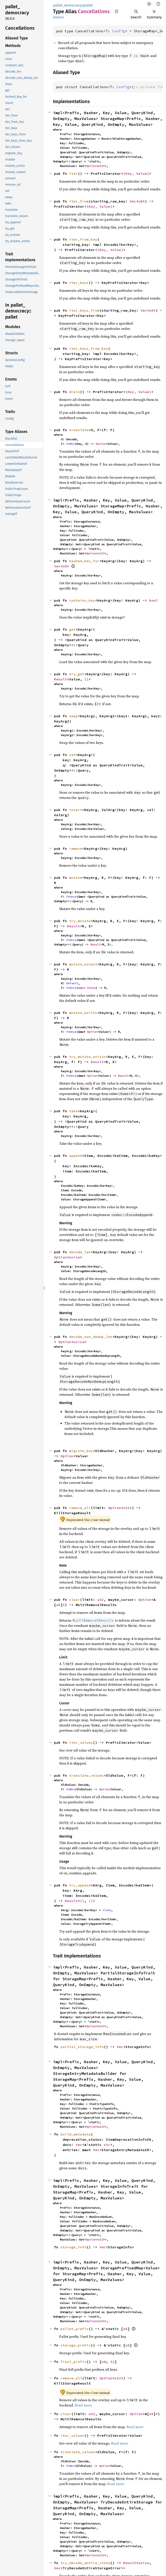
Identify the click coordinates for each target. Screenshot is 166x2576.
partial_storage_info (82, 2047)
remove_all (80, 1508)
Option (91, 166)
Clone (106, 1910)
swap (73, 716)
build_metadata (76, 2134)
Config (118, 31)
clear (74, 1599)
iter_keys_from (84, 310)
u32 (100, 166)
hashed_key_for (84, 561)
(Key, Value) (136, 173)
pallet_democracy (67, 5)
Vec (133, 201)
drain (74, 392)
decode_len (80, 1252)
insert (75, 810)
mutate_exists (83, 1012)
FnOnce (71, 897)
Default (72, 983)
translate (79, 430)
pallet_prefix (75, 2329)
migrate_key (81, 1451)
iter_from (79, 201)
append (75, 1155)
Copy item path (116, 11)
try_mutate (80, 921)
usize (74, 1257)
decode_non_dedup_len (90, 1336)
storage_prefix (76, 2345)
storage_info (73, 2247)
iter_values (81, 1742)
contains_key (82, 600)
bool (153, 600)
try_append (80, 1885)
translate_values (86, 1775)
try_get (76, 674)
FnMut (70, 444)
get (72, 629)
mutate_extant (83, 964)
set (72, 755)
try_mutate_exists (87, 1056)
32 (112, 2361)
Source (58, 17)
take (73, 1111)
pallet (88, 5)
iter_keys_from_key (88, 348)
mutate (75, 877)
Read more (83, 2405)
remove (75, 848)
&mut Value (87, 988)
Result (60, 679)
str (107, 2144)
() (86, 679)
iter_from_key (83, 239)
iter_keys (79, 282)
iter (73, 173)
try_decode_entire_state (85, 2563)
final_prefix (73, 2361)
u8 (140, 201)
